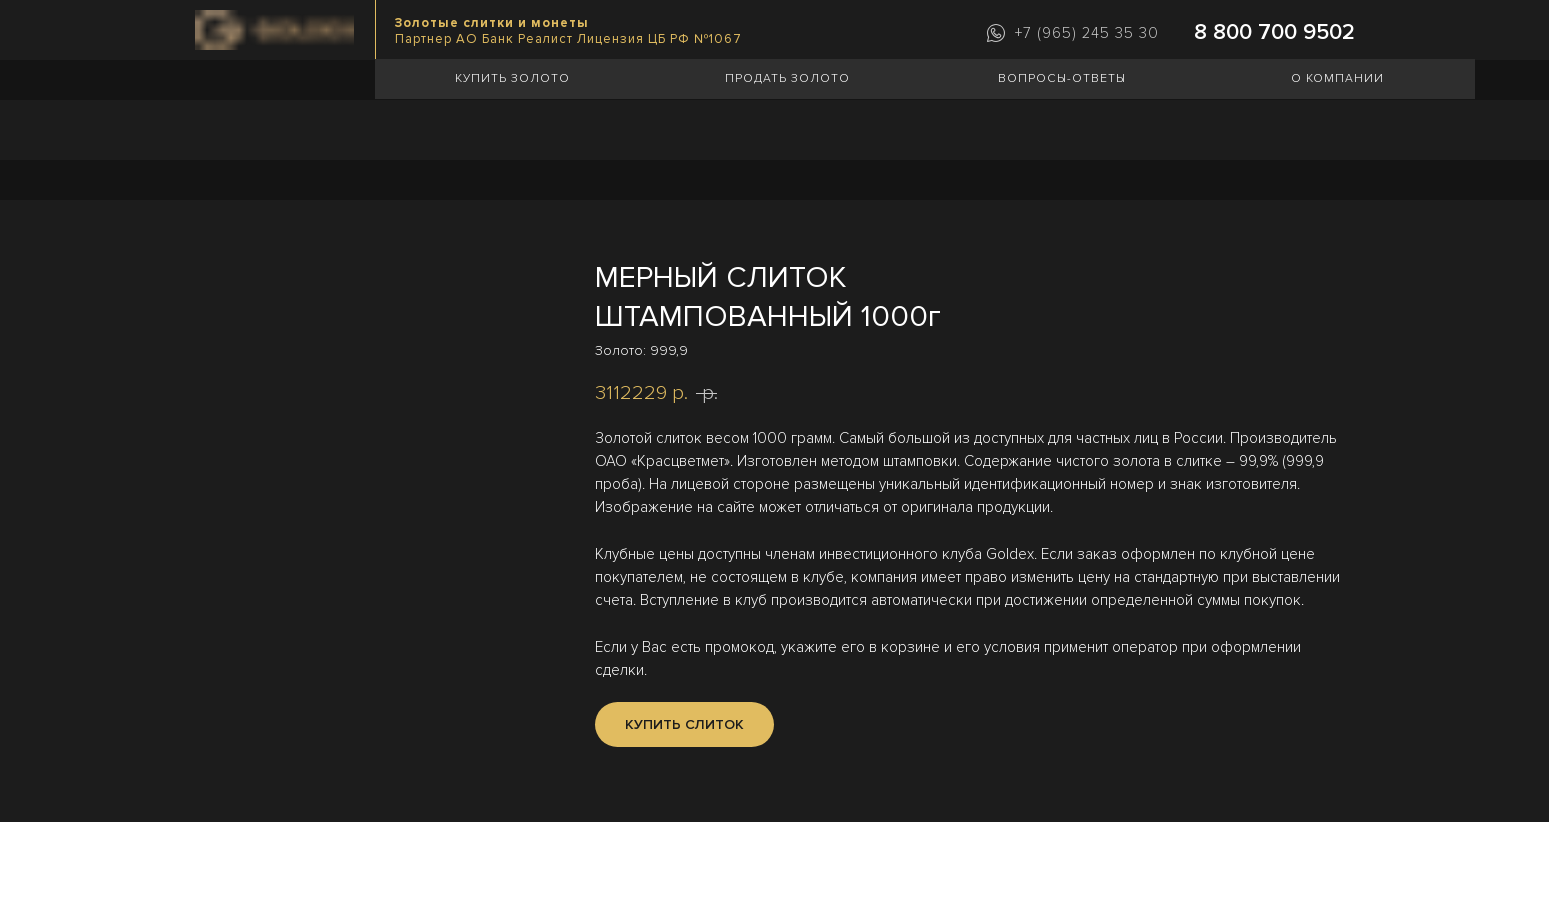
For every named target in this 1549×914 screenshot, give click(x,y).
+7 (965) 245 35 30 (1087, 33)
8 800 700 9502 (1274, 32)
